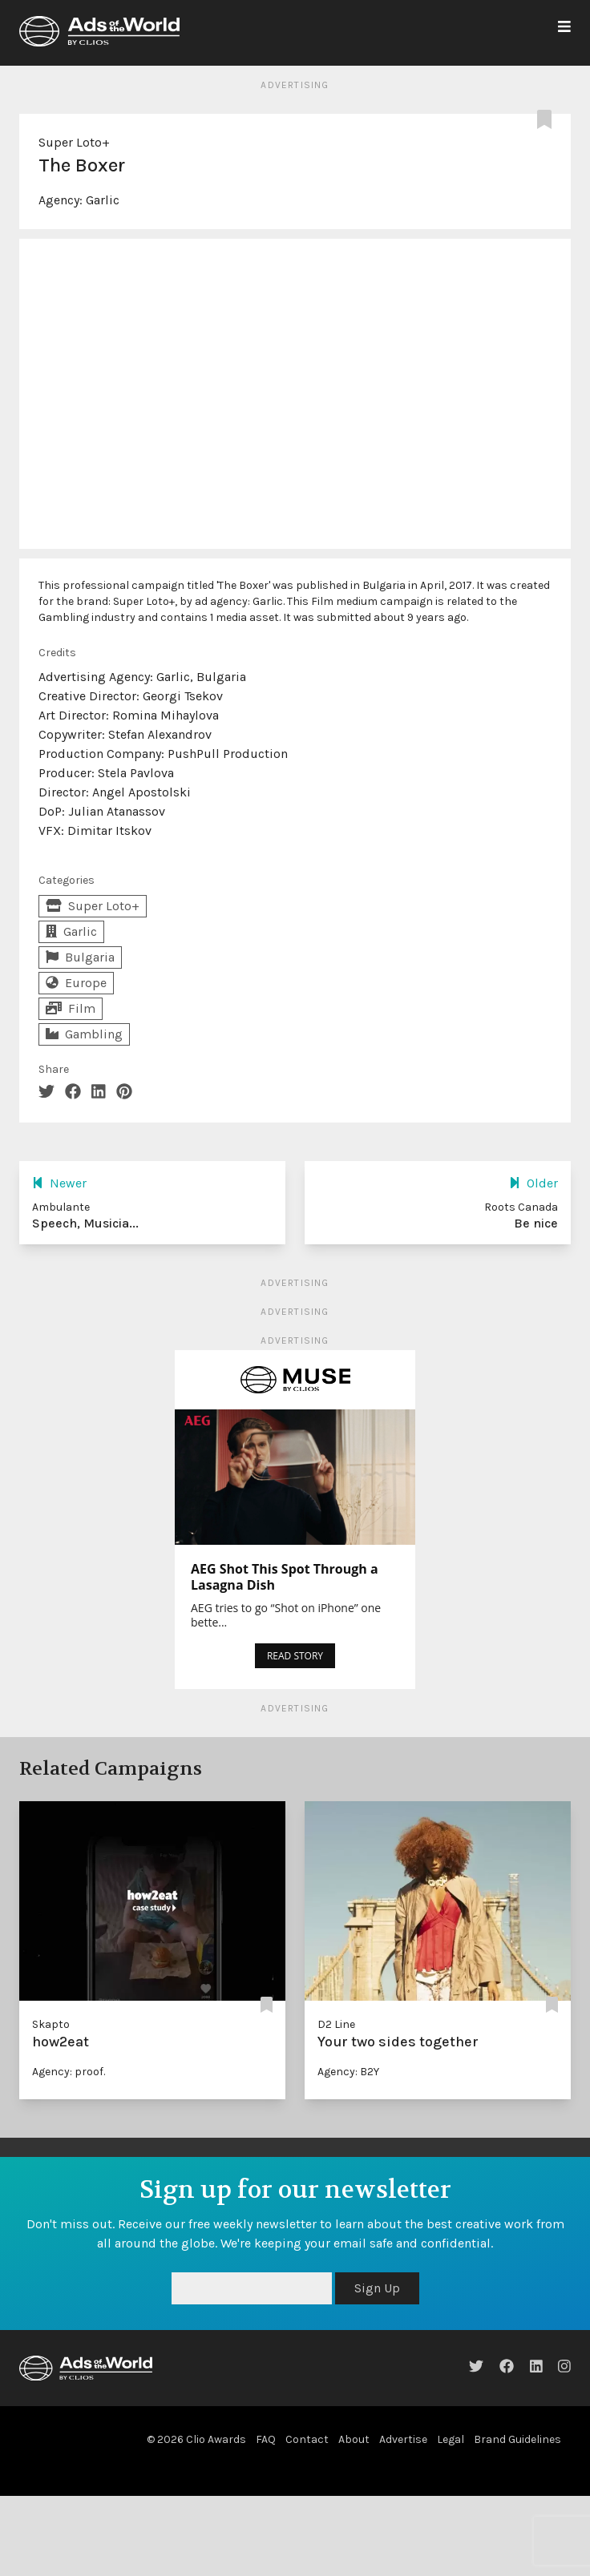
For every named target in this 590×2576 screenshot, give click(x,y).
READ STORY (295, 1656)
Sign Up (377, 2288)
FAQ (266, 2439)
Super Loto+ (74, 142)
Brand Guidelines (517, 2439)
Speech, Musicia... (85, 1223)
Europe (76, 982)
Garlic (102, 200)
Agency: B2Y (348, 2071)
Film (70, 1008)
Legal (450, 2439)
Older (533, 1183)
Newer (59, 1183)
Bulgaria (80, 957)
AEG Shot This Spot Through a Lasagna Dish (284, 1577)
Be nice (536, 1223)
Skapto (51, 2024)
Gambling (84, 1034)
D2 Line (336, 2024)
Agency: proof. (68, 2071)
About (354, 2439)
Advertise (403, 2439)
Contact (307, 2439)
